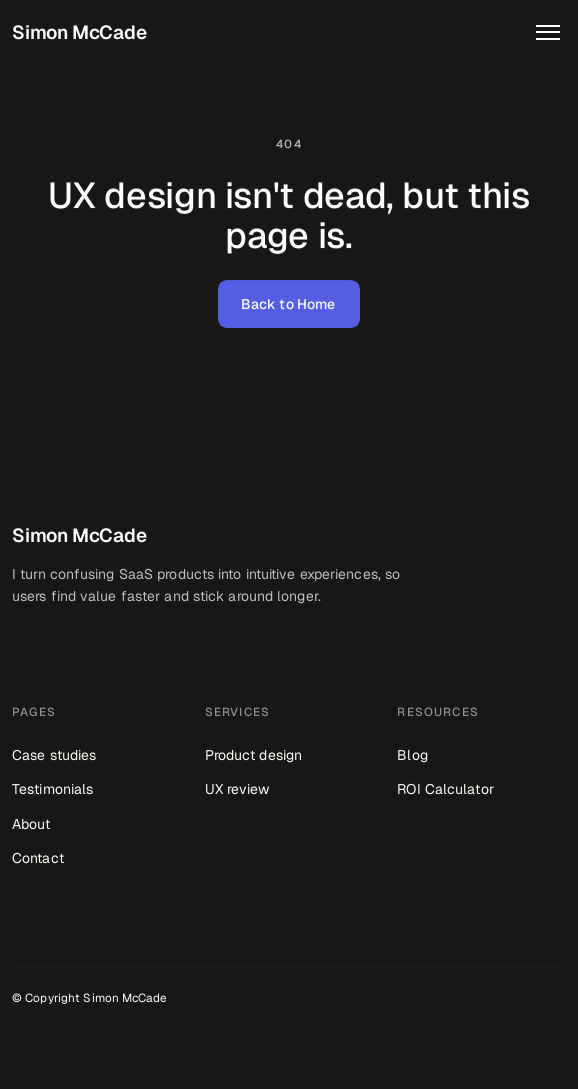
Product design (253, 755)
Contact (38, 858)
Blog (412, 755)
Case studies (54, 755)
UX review (237, 789)
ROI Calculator (445, 789)
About (31, 824)
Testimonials (52, 789)
